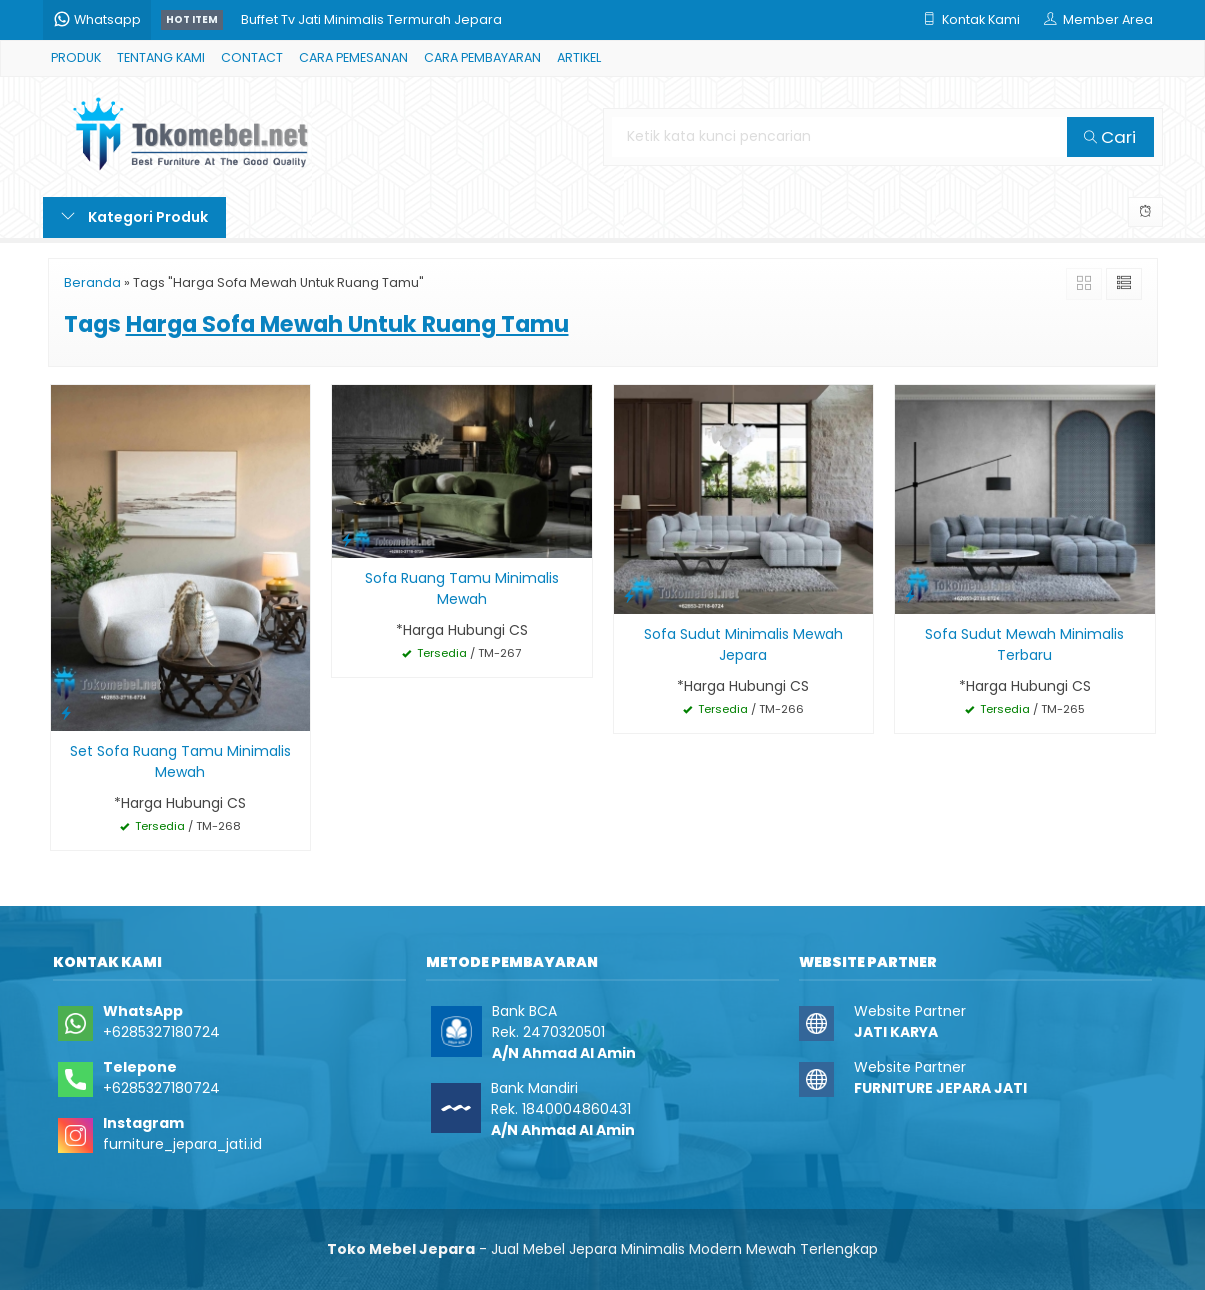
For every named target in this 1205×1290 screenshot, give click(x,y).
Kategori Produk (134, 217)
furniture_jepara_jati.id (182, 1144)
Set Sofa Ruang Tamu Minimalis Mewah (180, 761)
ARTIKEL (579, 57)
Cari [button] (1110, 137)
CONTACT (252, 57)
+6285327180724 (161, 1032)
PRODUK (76, 57)
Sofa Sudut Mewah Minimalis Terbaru (1024, 644)
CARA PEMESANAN (353, 57)
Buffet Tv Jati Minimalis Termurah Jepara (371, 19)
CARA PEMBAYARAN (482, 57)
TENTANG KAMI (161, 57)
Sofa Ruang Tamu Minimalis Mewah (462, 588)
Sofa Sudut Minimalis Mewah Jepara (743, 644)
